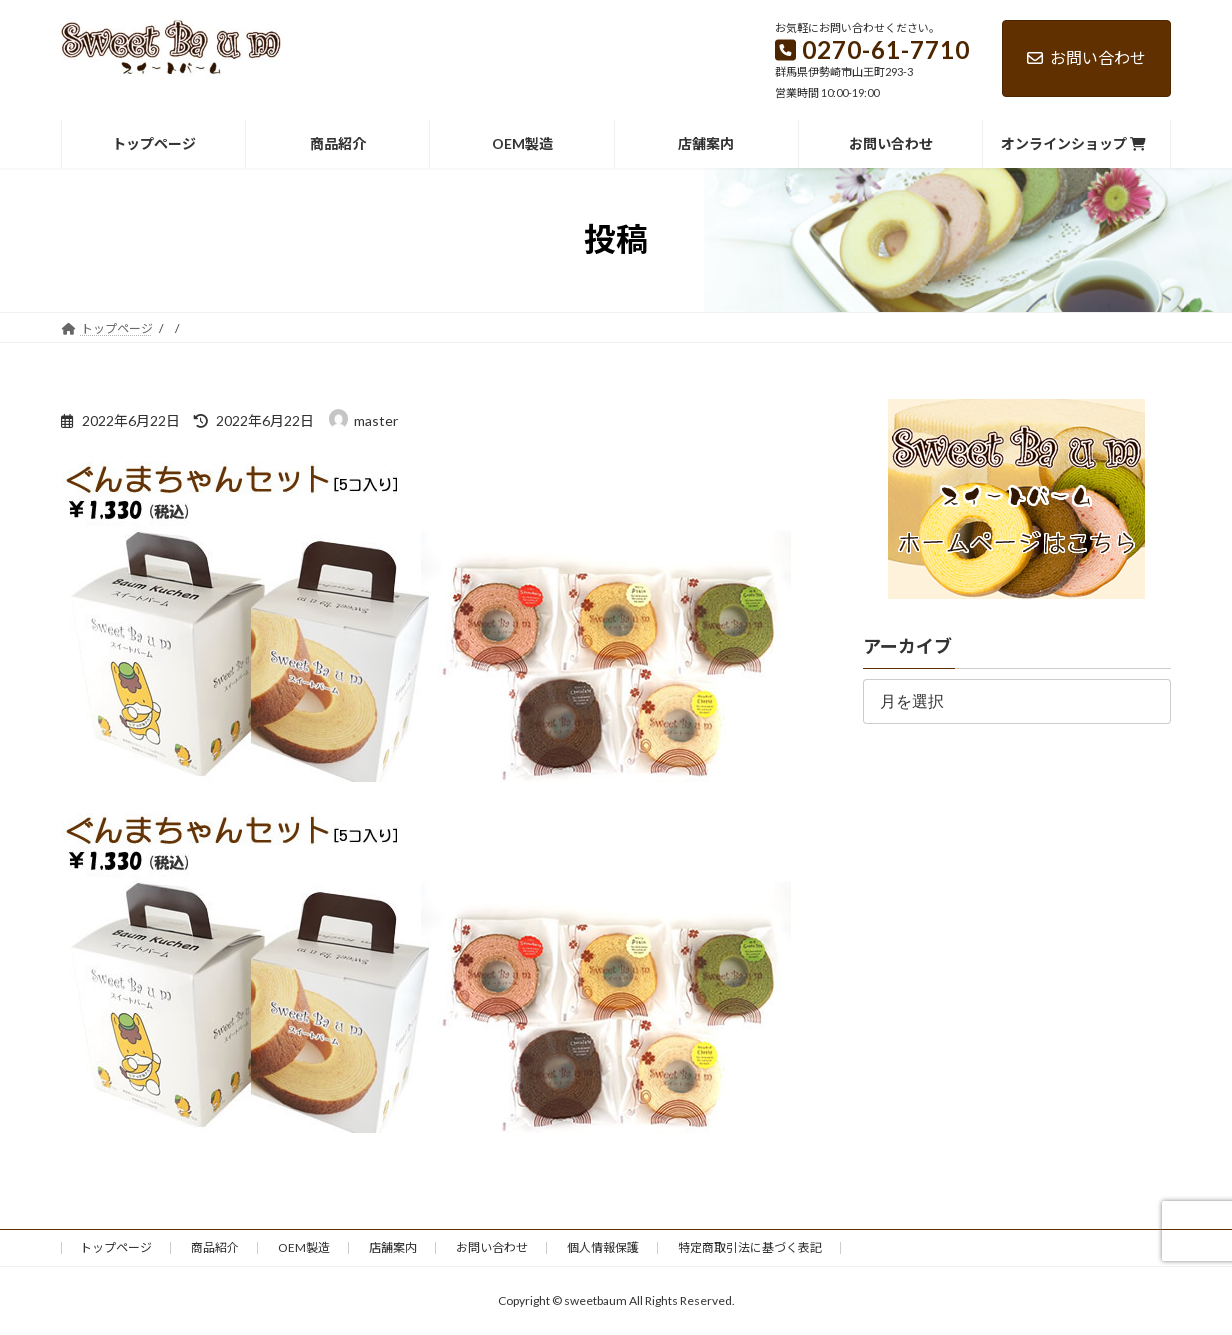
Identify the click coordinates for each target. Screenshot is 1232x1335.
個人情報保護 (603, 1247)
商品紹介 (215, 1247)
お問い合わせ (1086, 57)
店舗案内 (393, 1247)
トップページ (116, 1247)
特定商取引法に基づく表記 (750, 1247)
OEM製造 (304, 1247)
